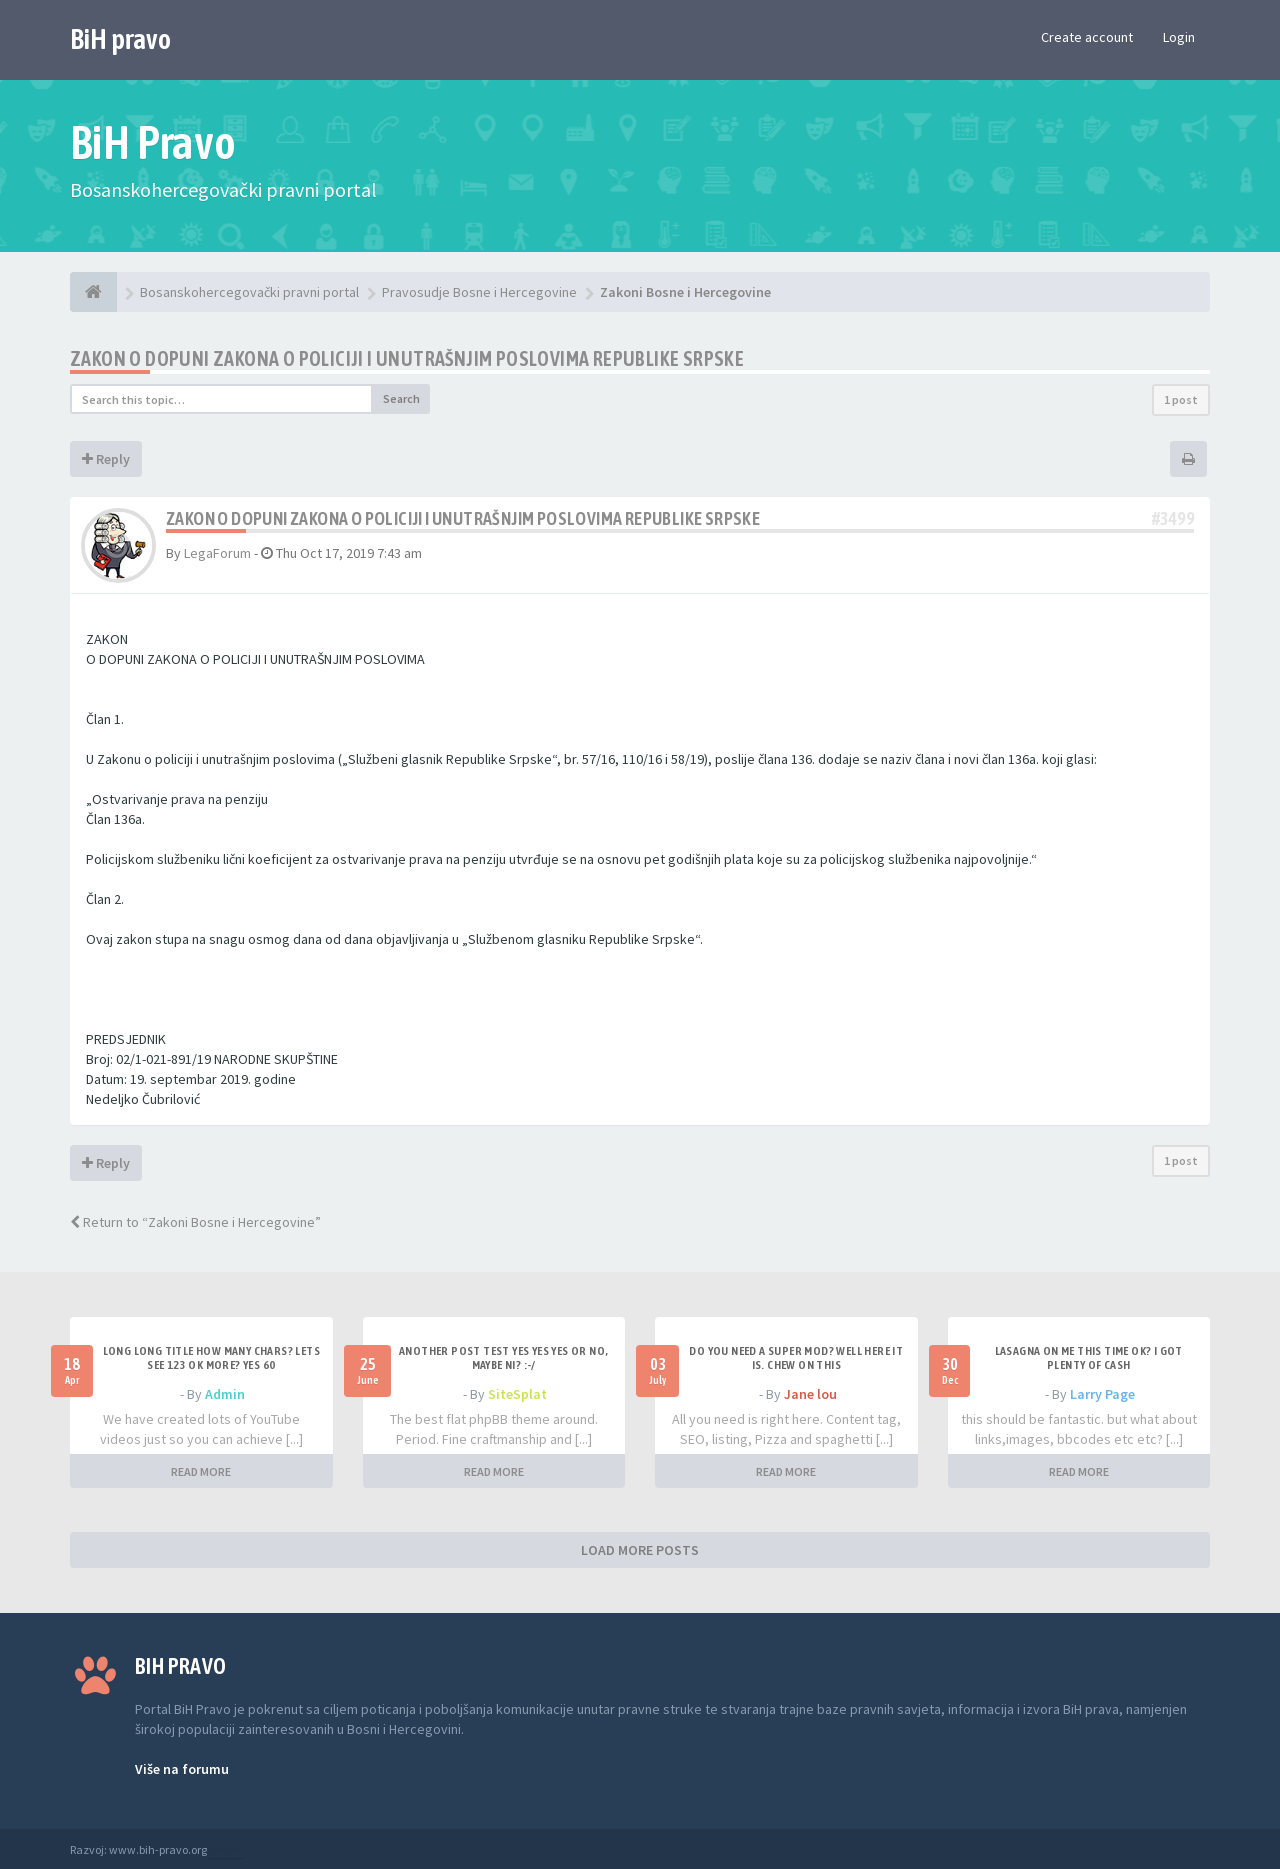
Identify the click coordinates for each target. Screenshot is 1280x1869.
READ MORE (201, 1471)
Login (1179, 37)
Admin (225, 1394)
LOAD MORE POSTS (640, 1550)
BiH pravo (120, 39)
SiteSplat (517, 1394)
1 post (1181, 399)
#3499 (1173, 518)
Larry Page (1102, 1394)
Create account (1087, 37)
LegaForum (217, 553)
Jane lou (810, 1394)
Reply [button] (106, 459)
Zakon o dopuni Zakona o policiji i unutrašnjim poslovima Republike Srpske (407, 358)
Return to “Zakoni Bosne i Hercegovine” (195, 1222)
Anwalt (227, 1849)
